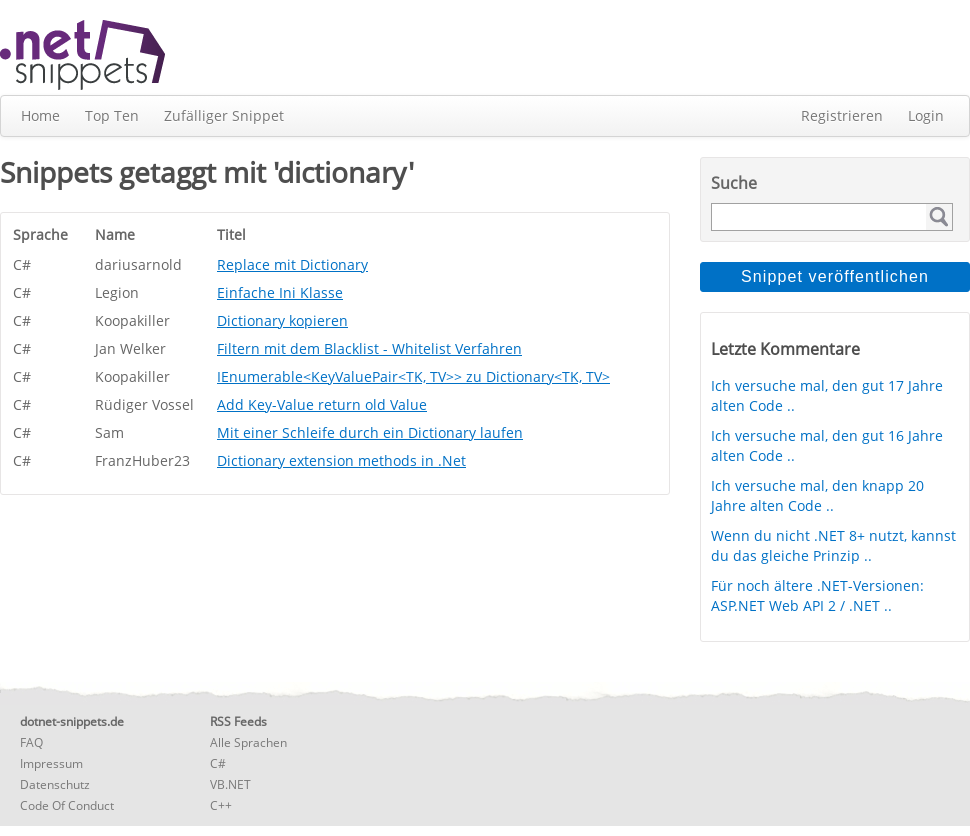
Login (926, 115)
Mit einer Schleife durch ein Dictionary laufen (370, 432)
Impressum (51, 763)
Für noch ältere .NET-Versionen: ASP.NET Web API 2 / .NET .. (817, 595)
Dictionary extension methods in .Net (341, 460)
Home (40, 115)
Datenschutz (55, 784)
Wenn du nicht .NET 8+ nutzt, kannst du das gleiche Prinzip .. (833, 545)
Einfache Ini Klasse (280, 292)
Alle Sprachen (248, 742)
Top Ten (112, 115)
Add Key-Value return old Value (322, 404)
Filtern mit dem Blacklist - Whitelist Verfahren (369, 348)
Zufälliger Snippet (224, 115)
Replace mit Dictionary (292, 264)
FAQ (31, 742)
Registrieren (842, 115)
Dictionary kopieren (282, 320)
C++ (221, 805)
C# (218, 763)
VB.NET (230, 784)
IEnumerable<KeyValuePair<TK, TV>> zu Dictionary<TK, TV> (413, 376)
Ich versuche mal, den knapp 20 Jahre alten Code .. (817, 495)
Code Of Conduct (67, 805)
